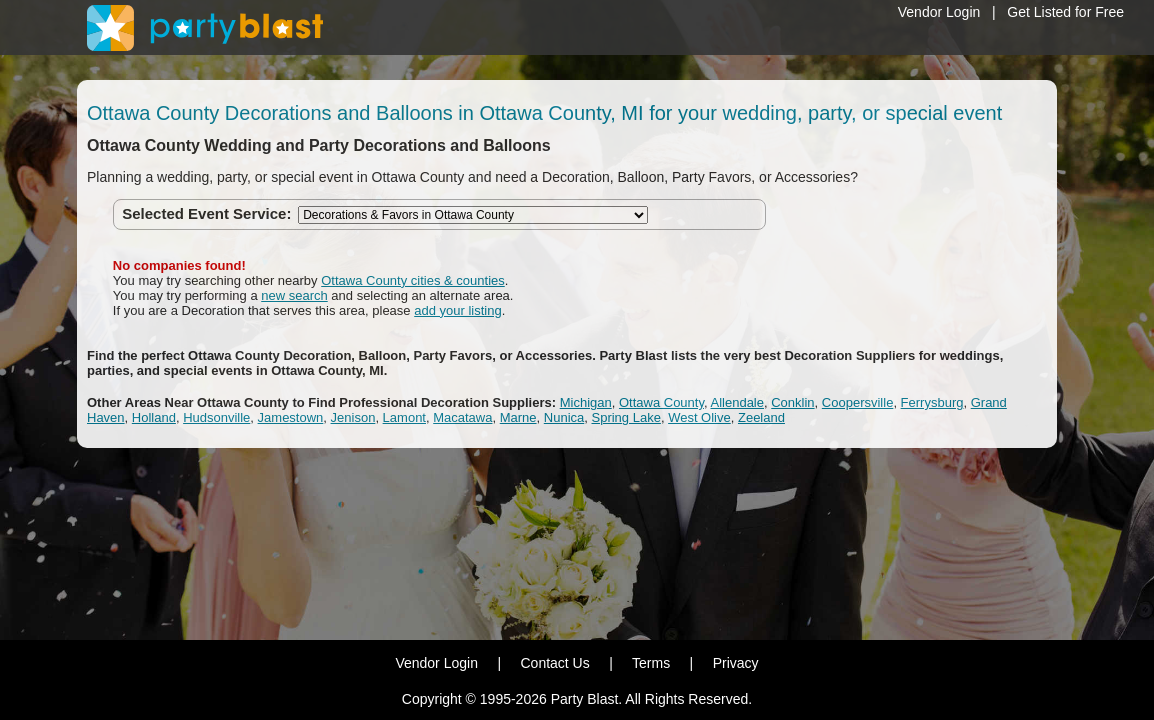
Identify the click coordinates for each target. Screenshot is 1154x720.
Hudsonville (216, 417)
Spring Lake (626, 417)
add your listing (457, 310)
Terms (651, 663)
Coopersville (858, 402)
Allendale (738, 402)
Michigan (586, 402)
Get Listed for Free (1065, 12)
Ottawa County (661, 402)
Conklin (792, 402)
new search (294, 295)
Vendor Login (939, 12)
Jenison (353, 417)
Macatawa (462, 417)
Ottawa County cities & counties (413, 280)
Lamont (404, 417)
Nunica (564, 417)
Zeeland (761, 417)
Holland (154, 417)
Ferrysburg (932, 402)
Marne (518, 417)
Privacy (736, 663)
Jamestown (291, 417)
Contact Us (554, 663)
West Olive (699, 417)
